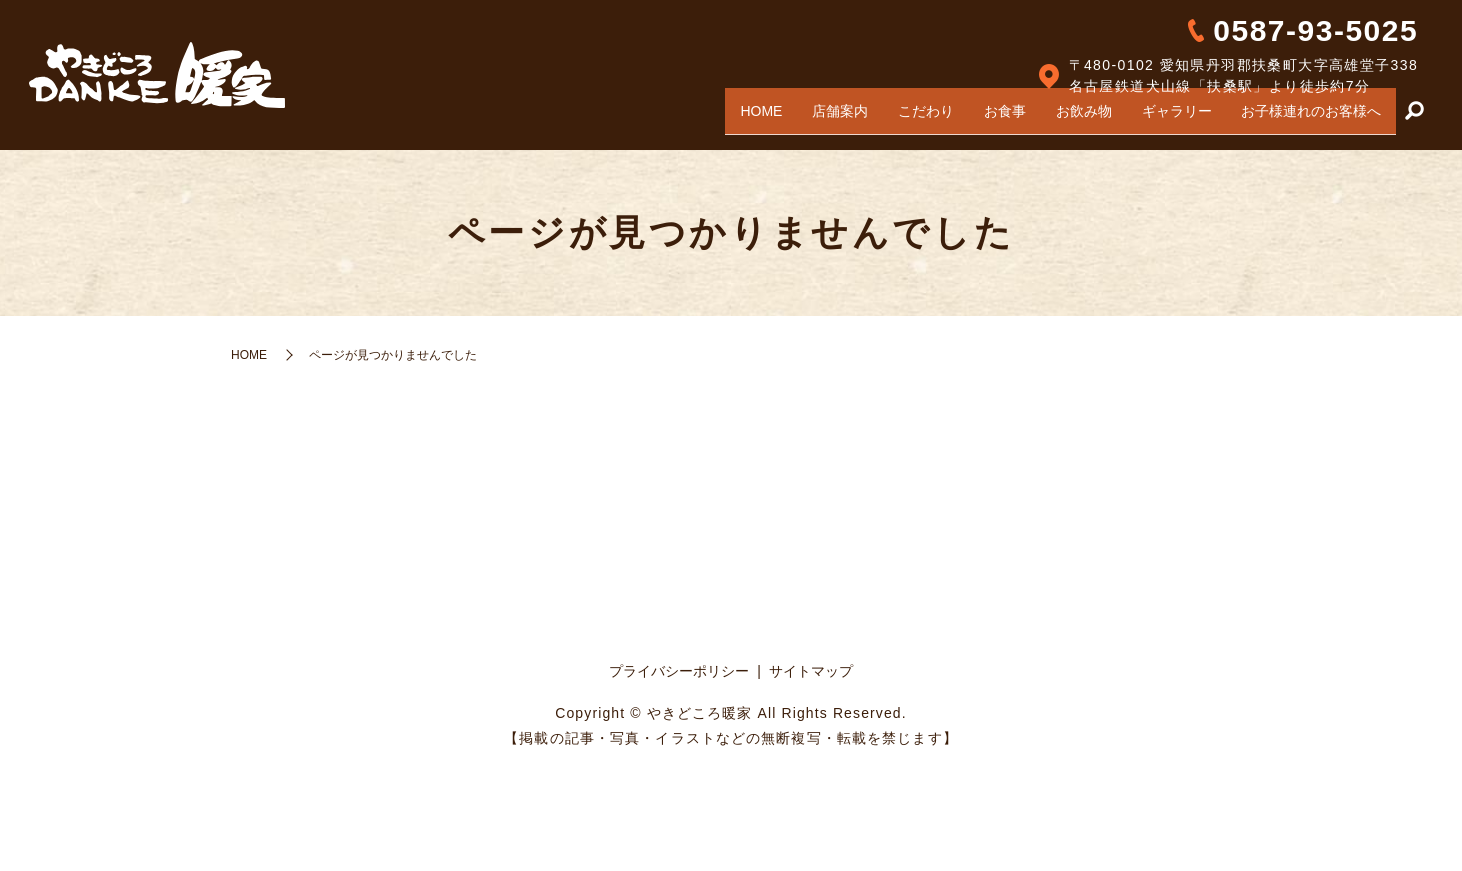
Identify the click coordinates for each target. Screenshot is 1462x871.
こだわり (897, 118)
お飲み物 (1067, 118)
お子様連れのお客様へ (1308, 118)
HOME (719, 118)
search (1414, 119)
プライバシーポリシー (679, 671)
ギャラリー (1167, 118)
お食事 (982, 118)
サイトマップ (811, 671)
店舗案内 (804, 118)
